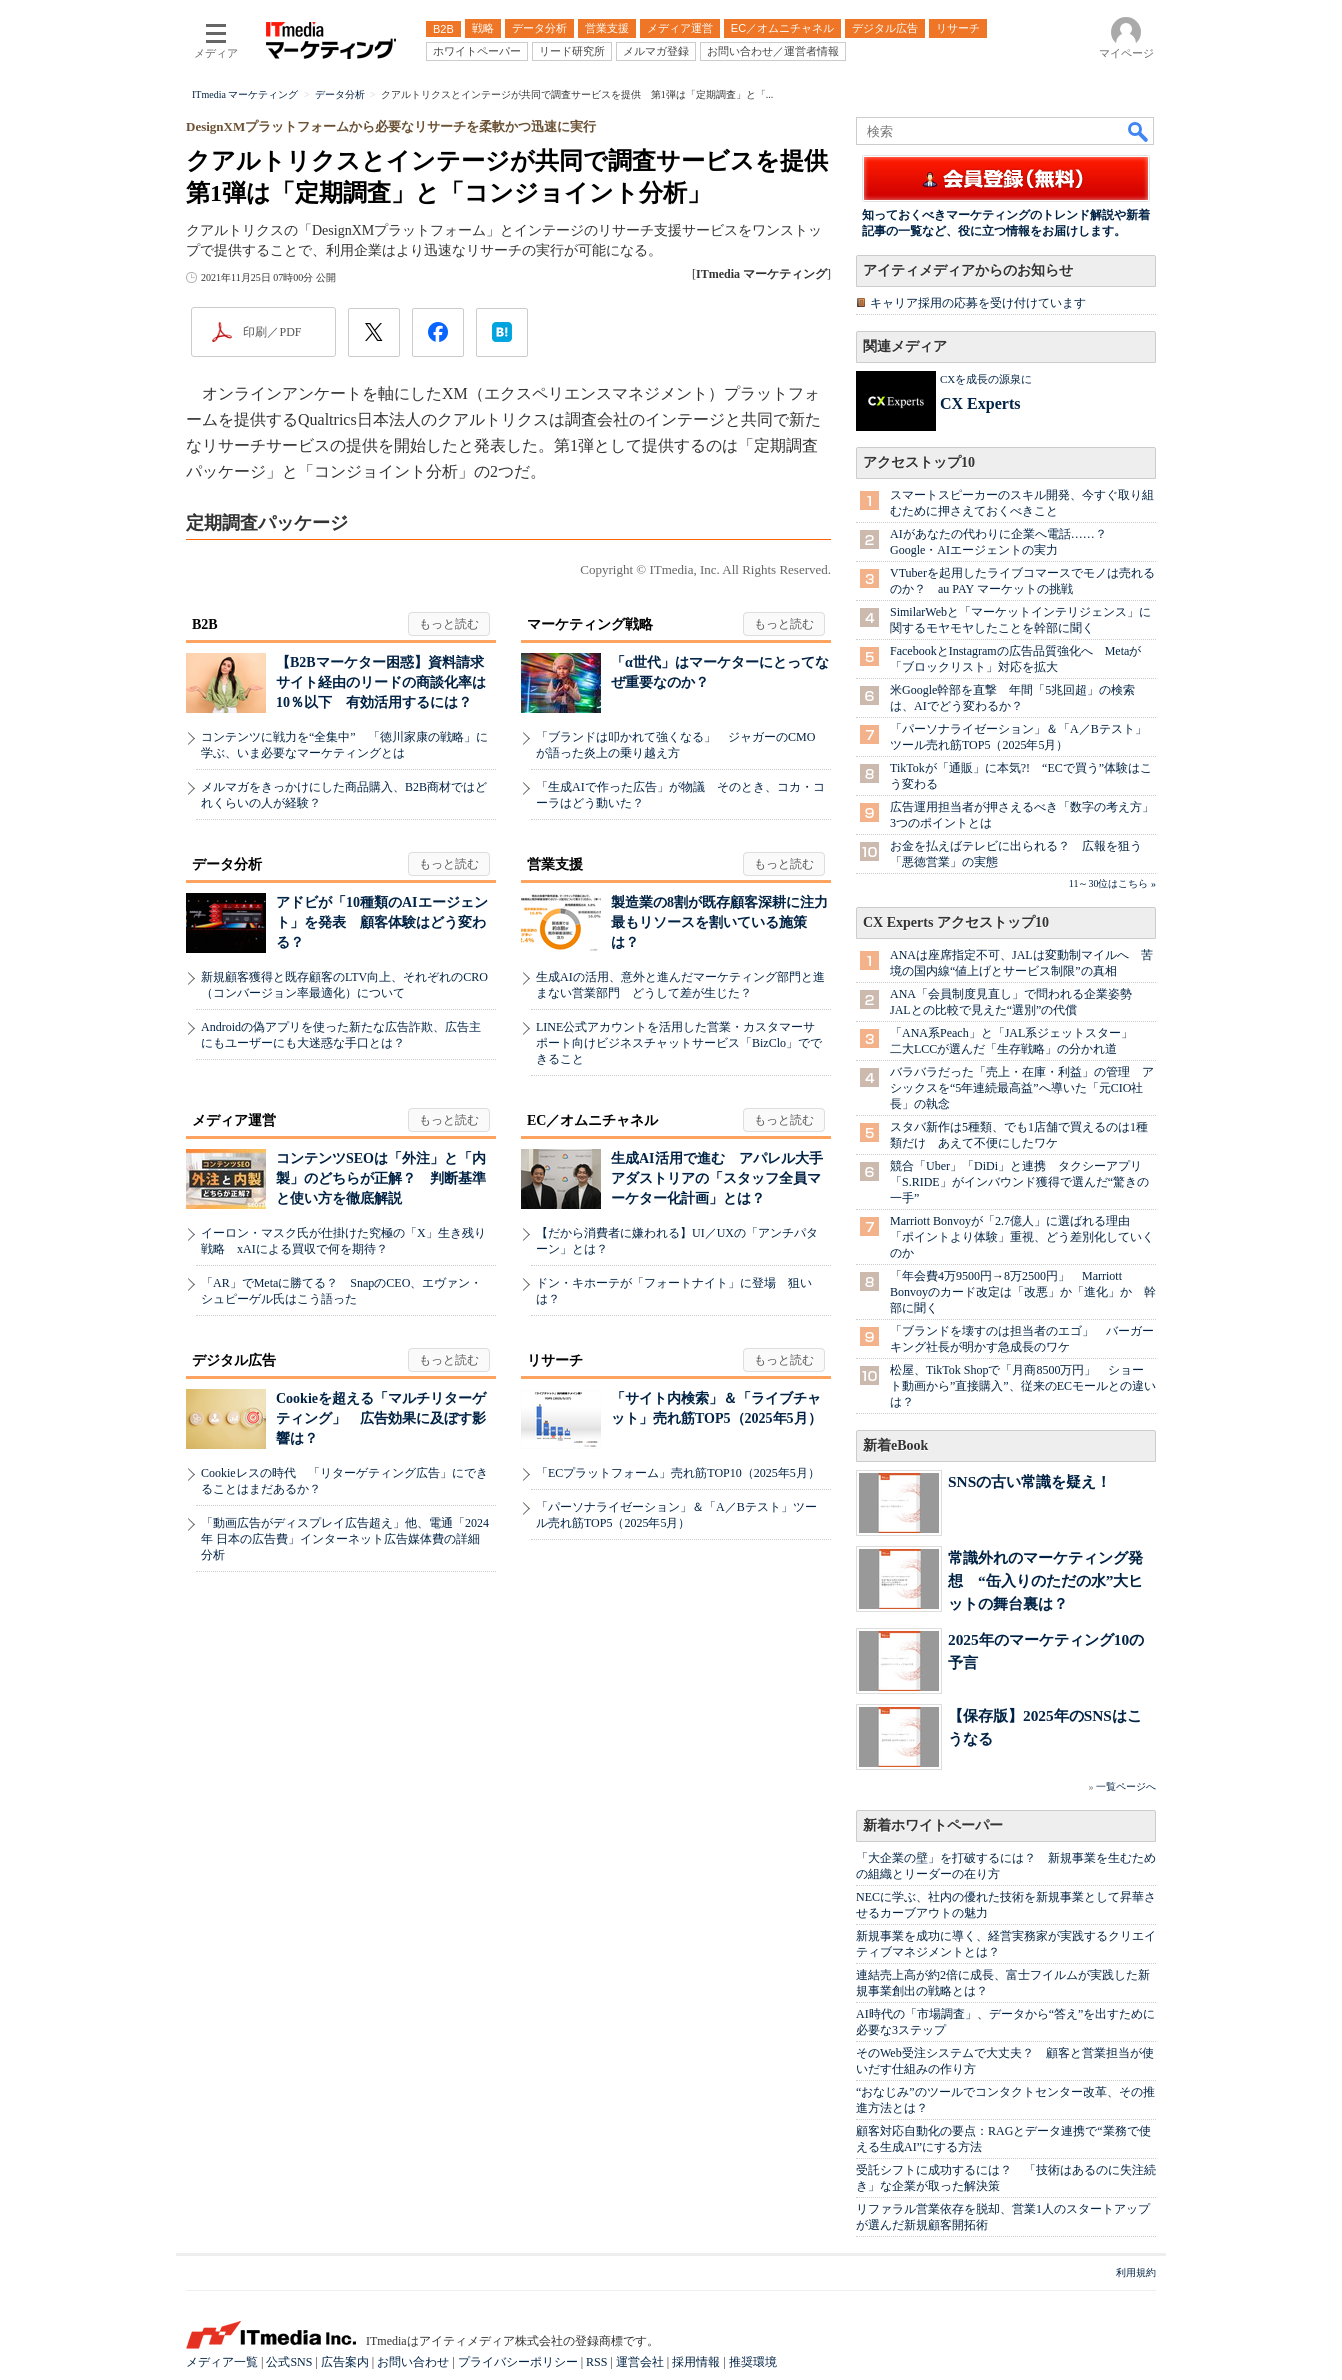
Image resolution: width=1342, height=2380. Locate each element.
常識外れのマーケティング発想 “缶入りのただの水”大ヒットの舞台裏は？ (1045, 1580)
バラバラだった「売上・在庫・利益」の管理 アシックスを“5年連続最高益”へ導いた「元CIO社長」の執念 (1022, 1088)
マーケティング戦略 (590, 624)
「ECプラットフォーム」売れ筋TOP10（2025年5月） (678, 1473)
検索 (1139, 131)
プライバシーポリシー (518, 2362)
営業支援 (555, 864)
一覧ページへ (1126, 1786)
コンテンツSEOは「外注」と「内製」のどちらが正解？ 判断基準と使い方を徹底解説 (381, 1178)
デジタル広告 (234, 1360)
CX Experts (980, 403)
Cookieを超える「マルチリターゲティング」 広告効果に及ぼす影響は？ (381, 1418)
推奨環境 (753, 2362)
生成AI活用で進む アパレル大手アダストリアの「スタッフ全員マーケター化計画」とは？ (717, 1178)
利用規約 (1136, 2272)
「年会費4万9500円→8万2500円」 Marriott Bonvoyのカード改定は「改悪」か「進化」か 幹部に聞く (1023, 1292)
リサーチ (555, 1360)
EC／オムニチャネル (592, 1120)
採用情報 (696, 2362)
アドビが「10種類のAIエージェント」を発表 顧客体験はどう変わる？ (382, 922)
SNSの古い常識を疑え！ (1029, 1481)
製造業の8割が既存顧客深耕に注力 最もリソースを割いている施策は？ (726, 922)
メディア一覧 (222, 2362)
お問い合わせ (413, 2362)
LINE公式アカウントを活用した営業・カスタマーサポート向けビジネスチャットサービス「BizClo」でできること (679, 1043)
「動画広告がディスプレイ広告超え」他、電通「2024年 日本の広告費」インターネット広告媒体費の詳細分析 (345, 1539)
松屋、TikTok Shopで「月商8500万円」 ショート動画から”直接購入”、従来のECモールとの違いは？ (1023, 1386)
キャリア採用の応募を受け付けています (978, 303)
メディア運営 (234, 1120)
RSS (596, 2362)
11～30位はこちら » (1112, 883)
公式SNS (289, 2362)
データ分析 (227, 864)
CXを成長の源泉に (986, 379)
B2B (205, 624)
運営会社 (640, 2362)
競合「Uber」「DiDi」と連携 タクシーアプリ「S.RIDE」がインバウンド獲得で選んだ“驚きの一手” (1019, 1182)
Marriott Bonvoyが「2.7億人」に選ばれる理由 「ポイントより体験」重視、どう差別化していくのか (1022, 1237)
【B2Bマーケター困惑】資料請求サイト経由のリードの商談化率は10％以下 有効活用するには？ (381, 682)
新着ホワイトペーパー (933, 1825)
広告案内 (345, 2362)
